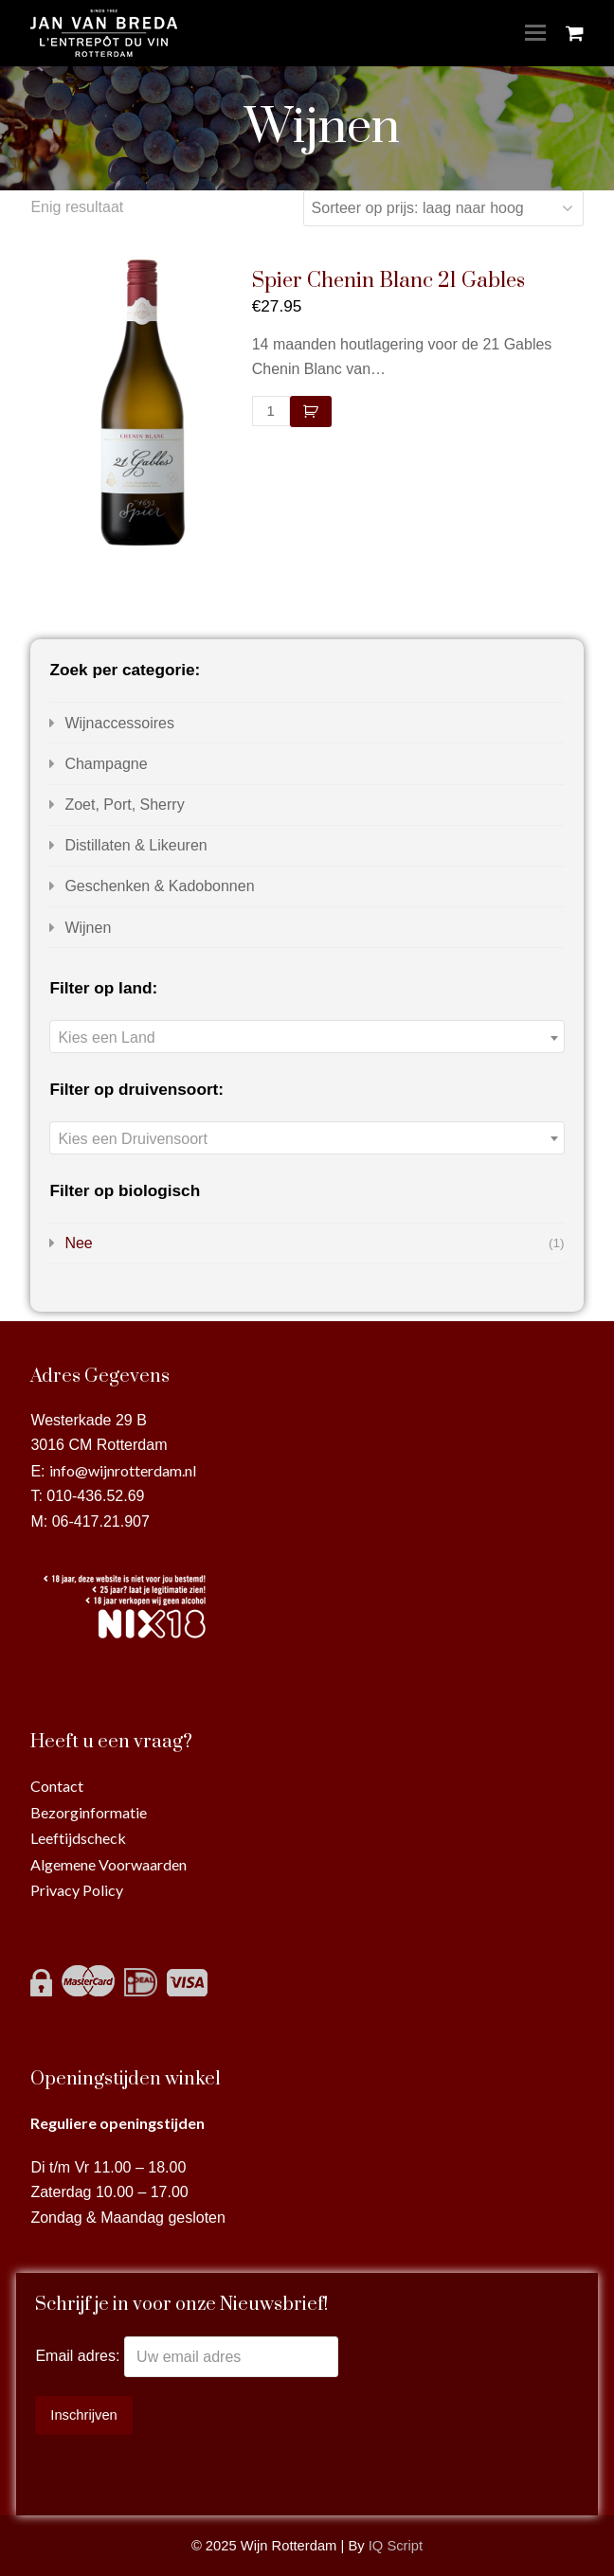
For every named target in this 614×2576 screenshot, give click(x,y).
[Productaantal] (271, 411)
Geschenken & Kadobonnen (159, 886)
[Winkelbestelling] (443, 208)
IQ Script (396, 2545)
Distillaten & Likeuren (135, 845)
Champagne (105, 764)
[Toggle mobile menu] (535, 33)
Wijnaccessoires (119, 723)
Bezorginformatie (88, 1812)
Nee (78, 1243)
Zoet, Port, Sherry (124, 804)
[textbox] (306, 1037)
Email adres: (79, 2357)
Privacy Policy (76, 1890)
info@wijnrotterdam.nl (122, 1470)
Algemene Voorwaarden (108, 1864)
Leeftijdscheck (78, 1838)
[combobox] (306, 1036)
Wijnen (87, 928)
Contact (56, 1786)
